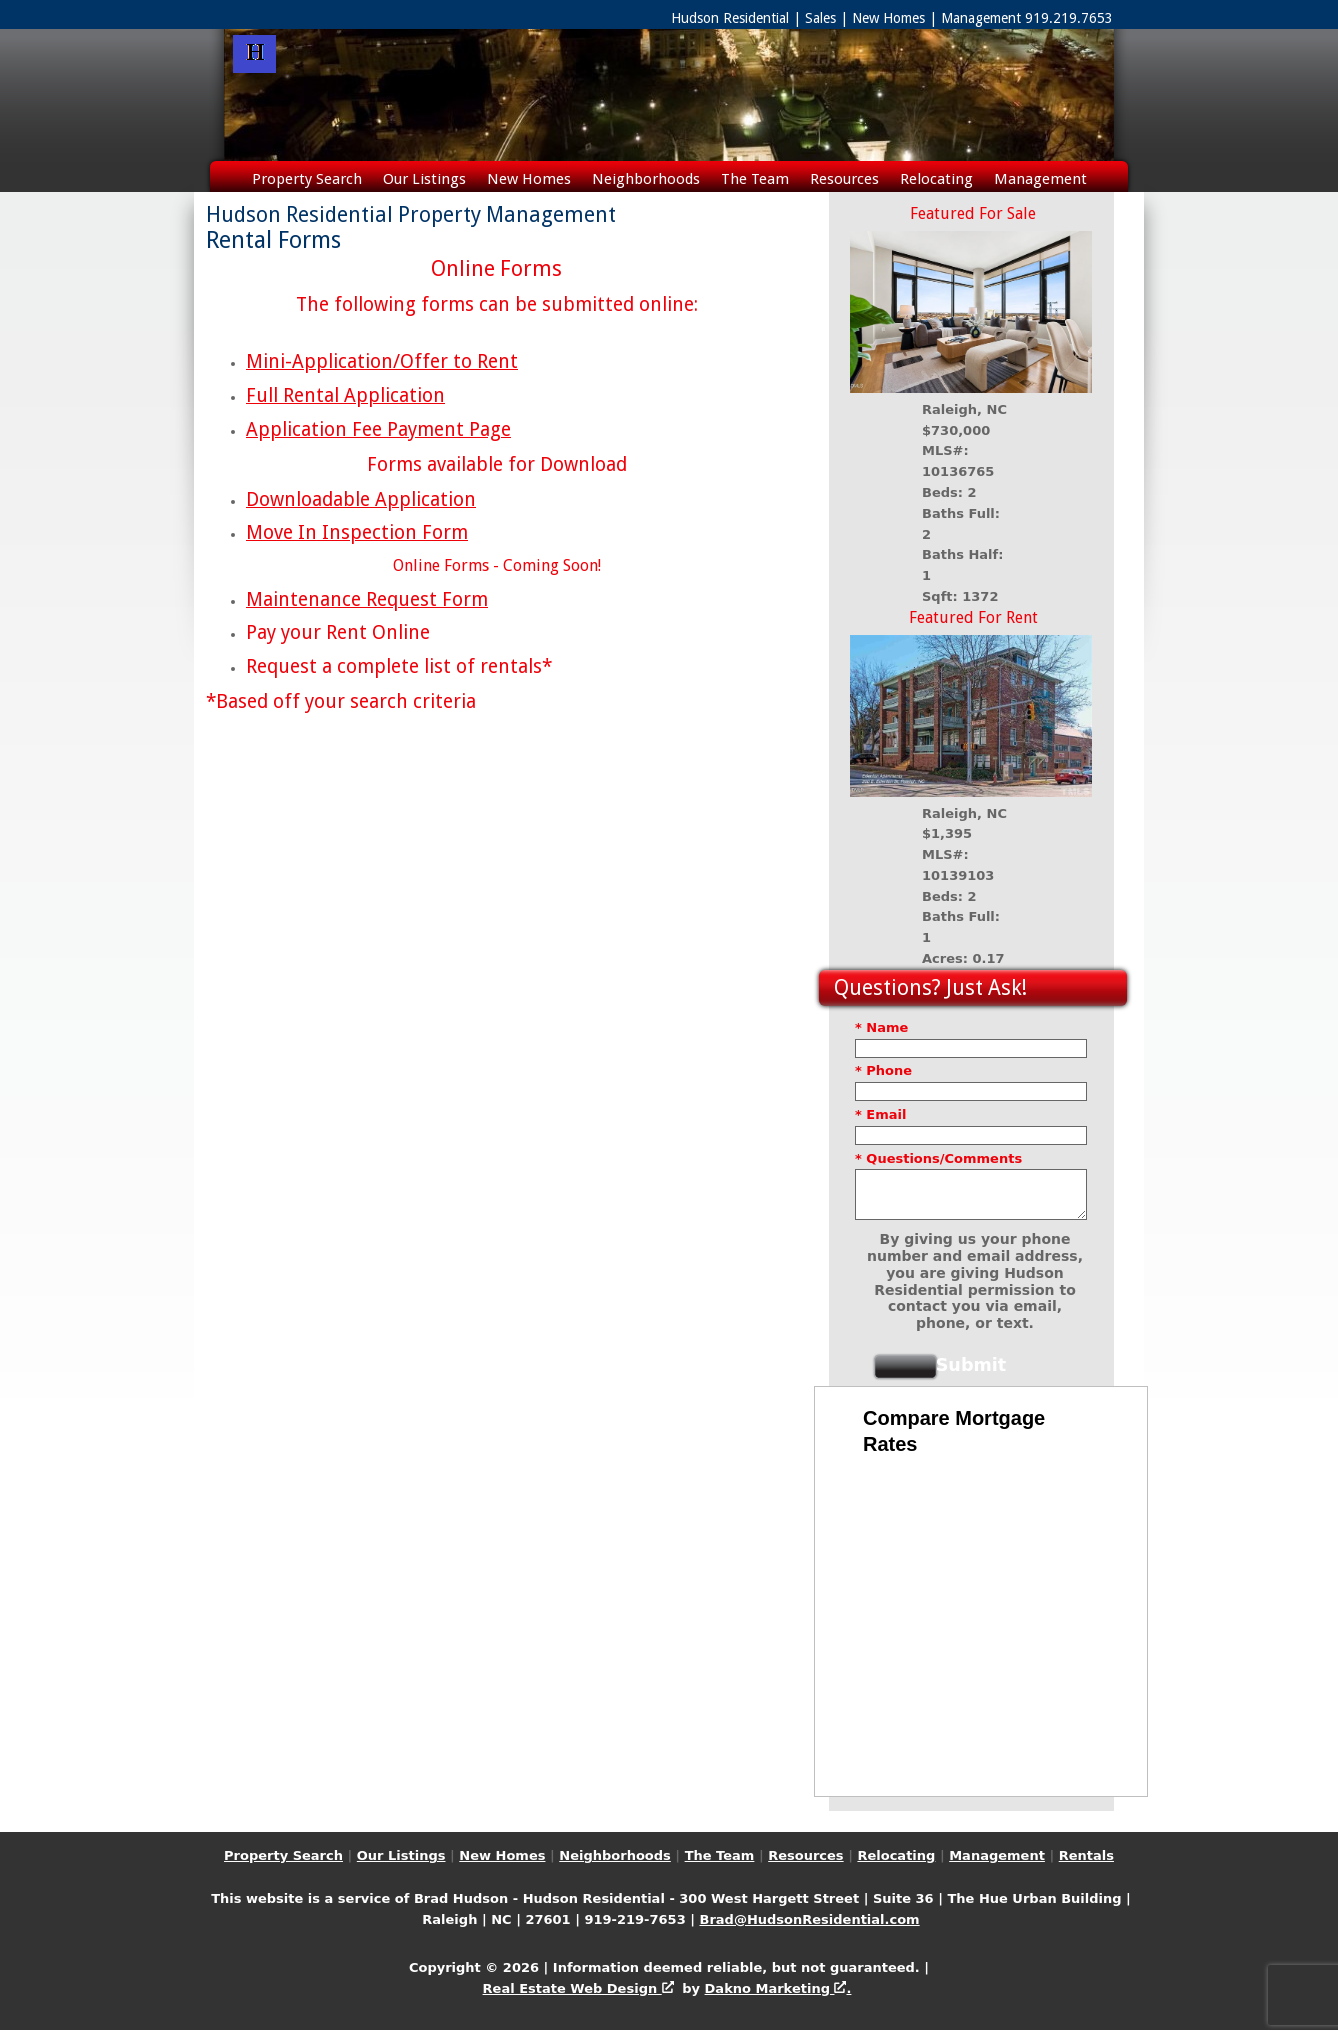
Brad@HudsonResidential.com (809, 1928)
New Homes (529, 179)
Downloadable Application (361, 499)
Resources (844, 179)
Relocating (936, 179)
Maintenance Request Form (367, 599)
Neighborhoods (646, 179)
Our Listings (424, 179)
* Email (880, 1114)
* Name (881, 1027)
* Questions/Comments (938, 1158)
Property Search (307, 179)
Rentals (669, 211)
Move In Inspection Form (357, 532)
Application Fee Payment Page (378, 429)
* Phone (883, 1070)
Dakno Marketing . (778, 1997)
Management (1040, 179)
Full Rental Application (345, 395)
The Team (755, 179)
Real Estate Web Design (578, 1997)
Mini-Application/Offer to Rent (382, 361)
